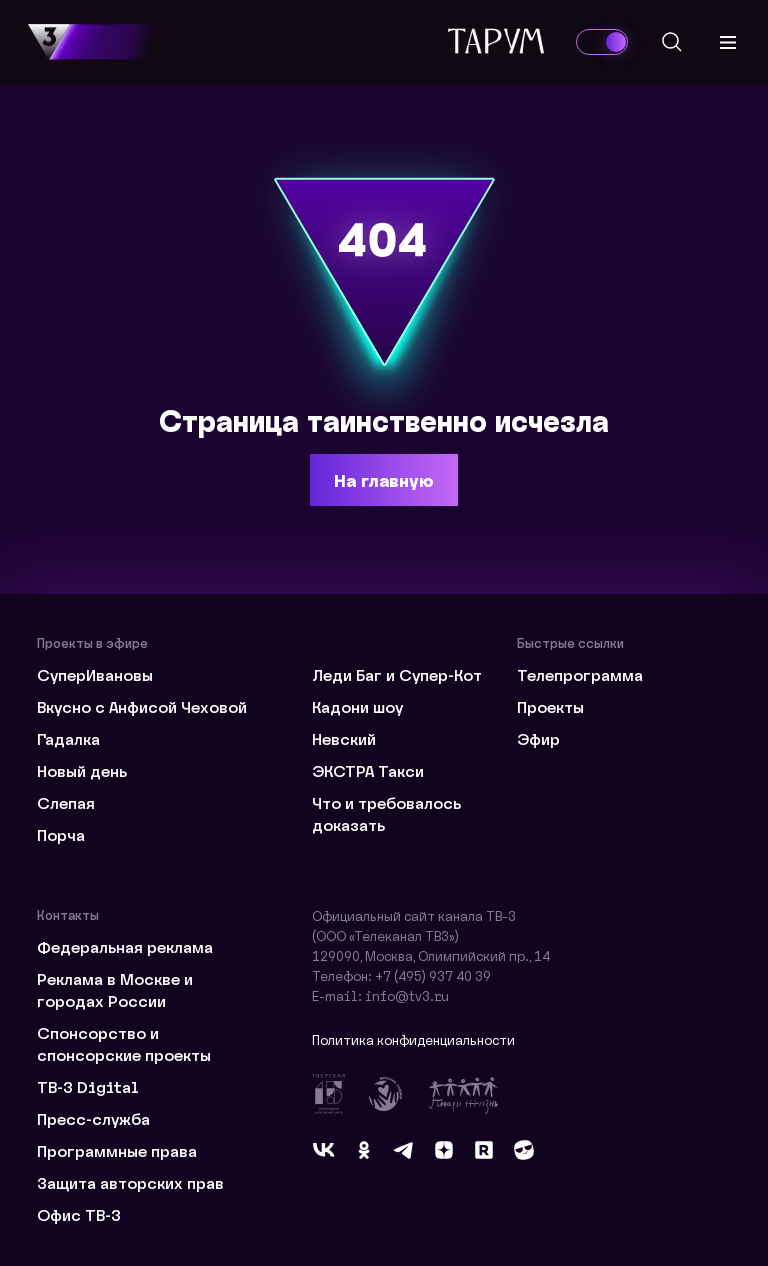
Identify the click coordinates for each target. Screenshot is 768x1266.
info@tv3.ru (407, 995)
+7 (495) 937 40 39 (433, 975)
